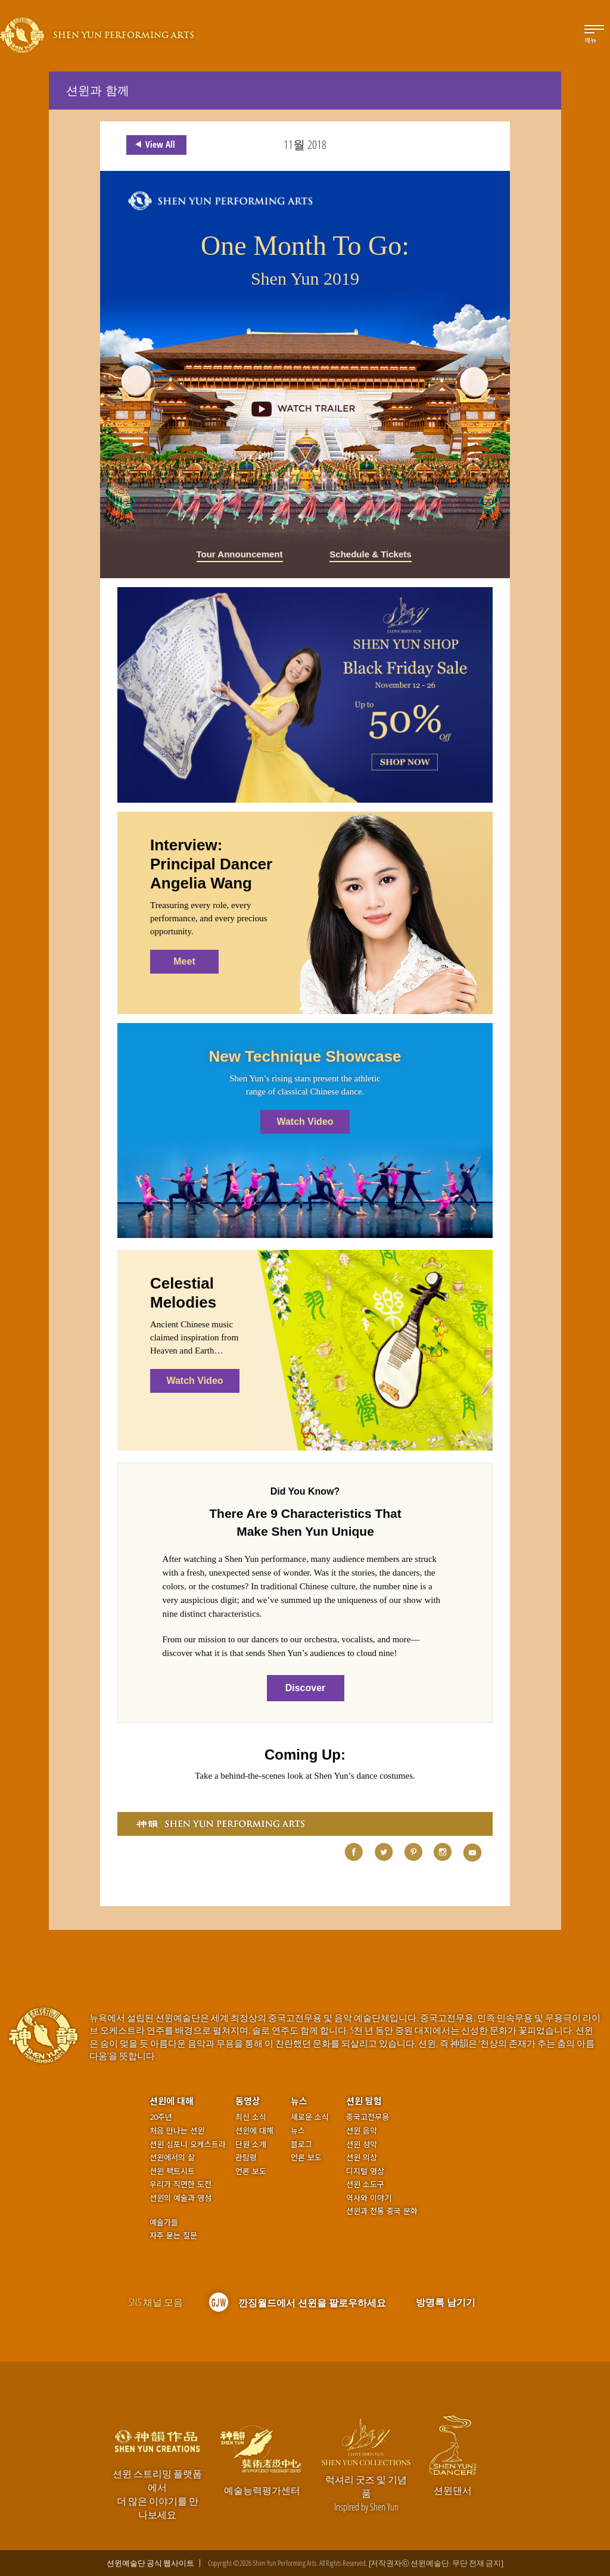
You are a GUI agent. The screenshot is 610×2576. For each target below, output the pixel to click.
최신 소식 (250, 2117)
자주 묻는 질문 (173, 2235)
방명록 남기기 (445, 2302)
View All (153, 145)
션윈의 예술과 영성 (180, 2198)
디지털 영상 (365, 2171)
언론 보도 (250, 2171)
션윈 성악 (361, 2144)
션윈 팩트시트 (172, 2171)
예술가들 (164, 2222)
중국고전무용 (367, 2117)
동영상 (247, 2100)
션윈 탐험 (364, 2100)
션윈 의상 (361, 2157)
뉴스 (299, 2100)
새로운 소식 (310, 2117)
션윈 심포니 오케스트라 (188, 2144)
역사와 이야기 (368, 2198)
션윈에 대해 (172, 2100)
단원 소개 (250, 2144)
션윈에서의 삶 (172, 2157)
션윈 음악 (361, 2130)
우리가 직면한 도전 (180, 2184)
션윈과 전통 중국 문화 (382, 2211)
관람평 (246, 2157)
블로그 (301, 2144)
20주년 (161, 2117)
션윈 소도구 (365, 2184)
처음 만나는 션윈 (177, 2130)
